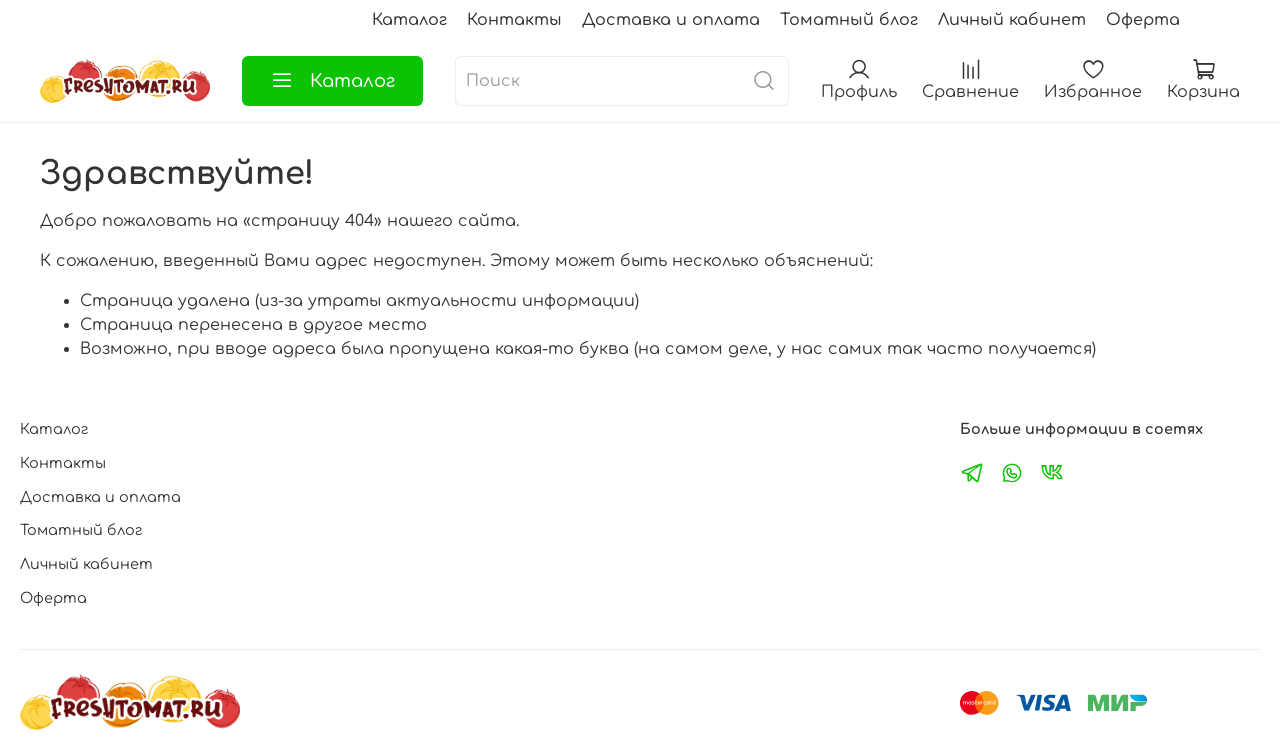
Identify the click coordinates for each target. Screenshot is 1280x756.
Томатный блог (849, 20)
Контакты (514, 20)
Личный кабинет (1012, 20)
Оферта (1143, 20)
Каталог (409, 20)
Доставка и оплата (671, 20)
